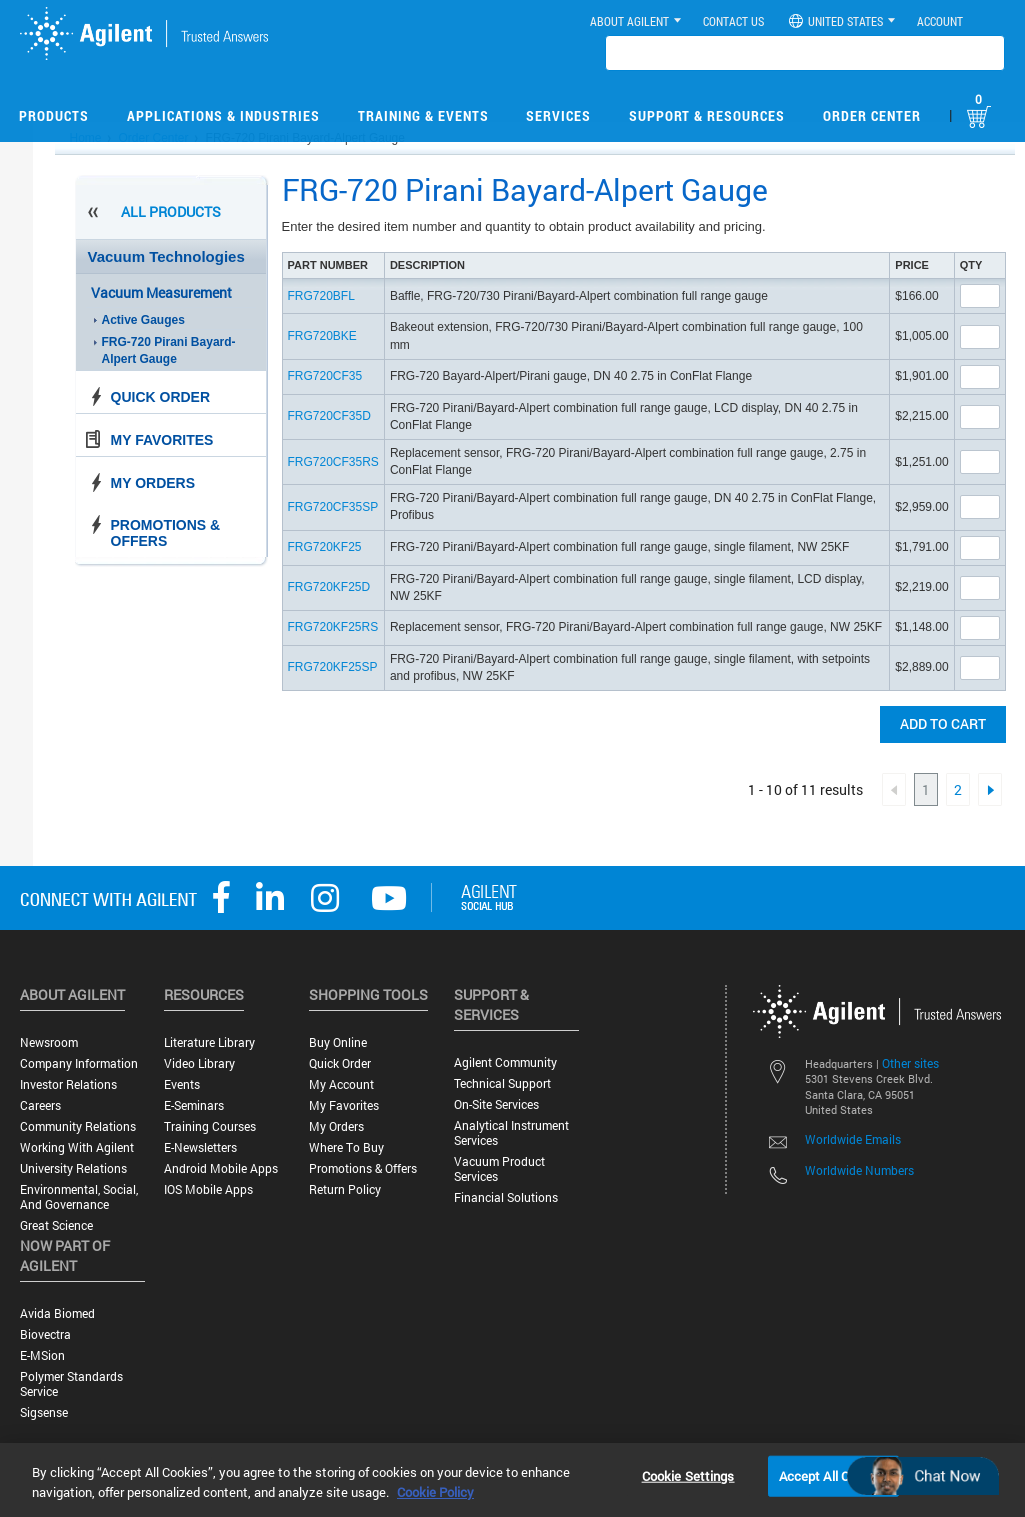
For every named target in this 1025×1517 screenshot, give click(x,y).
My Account (341, 1084)
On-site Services (496, 1104)
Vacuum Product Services (499, 1169)
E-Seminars (194, 1105)
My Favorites (162, 440)
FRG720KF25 (325, 547)
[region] (512, 1480)
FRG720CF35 (325, 376)
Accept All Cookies (833, 1475)
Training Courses (210, 1126)
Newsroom (49, 1042)
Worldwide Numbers (859, 1170)
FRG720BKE (322, 336)
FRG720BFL (321, 296)
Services (558, 115)
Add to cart (943, 723)
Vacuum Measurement (161, 292)
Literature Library (209, 1042)
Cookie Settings (688, 1475)
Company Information (79, 1063)
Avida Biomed (57, 1313)
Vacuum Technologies (166, 256)
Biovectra (45, 1334)
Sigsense (44, 1412)
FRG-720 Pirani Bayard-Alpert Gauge (169, 350)
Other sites (910, 1063)
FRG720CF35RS (333, 462)
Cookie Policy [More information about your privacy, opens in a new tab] (435, 1492)
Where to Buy (346, 1147)
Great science (56, 1225)
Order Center (872, 115)
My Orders (153, 483)
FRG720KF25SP (333, 667)
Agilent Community (505, 1062)
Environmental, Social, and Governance (79, 1197)
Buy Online (338, 1042)
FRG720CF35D (329, 416)
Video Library (199, 1063)
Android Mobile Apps (221, 1168)
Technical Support (502, 1083)
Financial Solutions (506, 1197)
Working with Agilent (77, 1147)
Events (182, 1084)
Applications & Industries (223, 115)
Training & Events (423, 115)
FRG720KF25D (329, 587)
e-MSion (42, 1355)
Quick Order (161, 397)
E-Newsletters (200, 1147)
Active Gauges (143, 320)
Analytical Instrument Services (511, 1133)
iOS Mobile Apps (208, 1189)
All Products (171, 211)
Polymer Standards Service (71, 1384)
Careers (40, 1105)
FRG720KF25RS (333, 627)
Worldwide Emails (853, 1139)
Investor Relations (68, 1084)
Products (54, 115)
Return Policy (345, 1189)
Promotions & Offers (166, 533)
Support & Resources (707, 115)
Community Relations (78, 1126)
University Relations (73, 1168)
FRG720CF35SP (333, 507)
